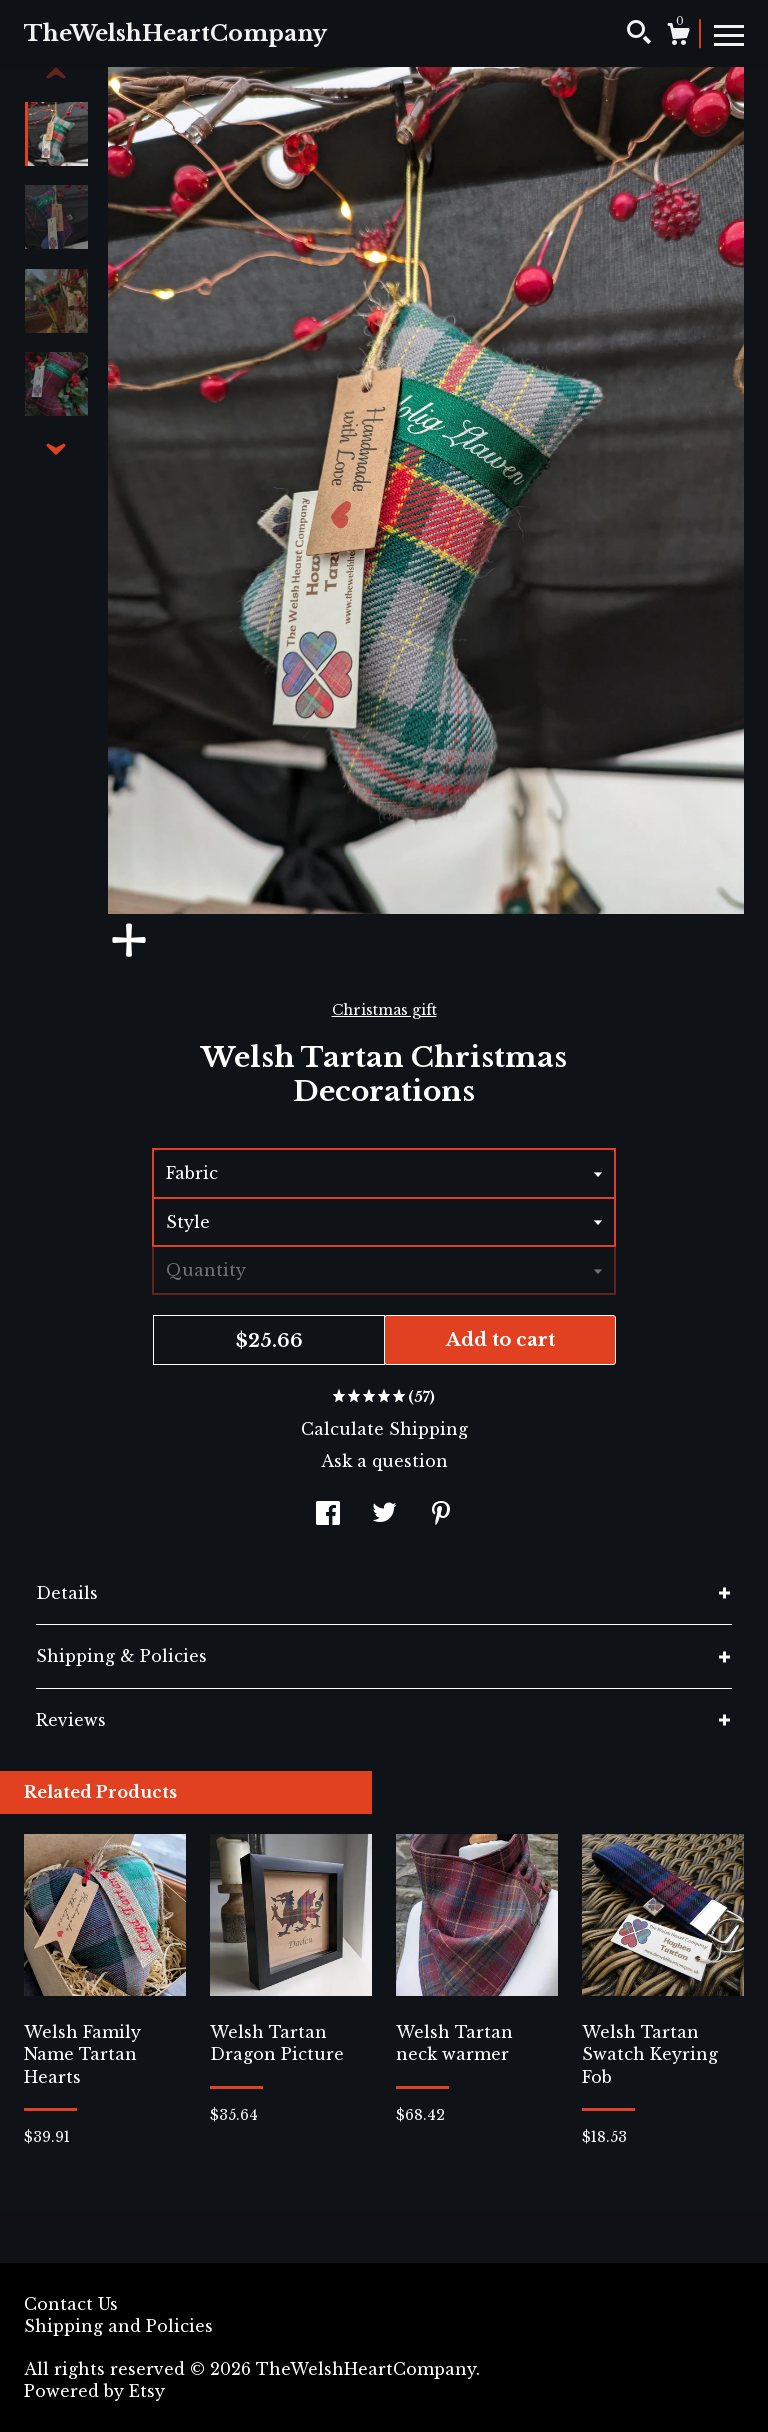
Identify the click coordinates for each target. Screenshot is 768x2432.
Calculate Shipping (384, 1429)
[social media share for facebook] (328, 1516)
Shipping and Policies (118, 2326)
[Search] (639, 35)
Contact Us (71, 2304)
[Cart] (678, 37)
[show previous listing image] (56, 74)
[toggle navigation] (729, 34)
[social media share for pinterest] (441, 1516)
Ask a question (384, 1461)
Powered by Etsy (94, 2391)
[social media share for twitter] (384, 1516)
